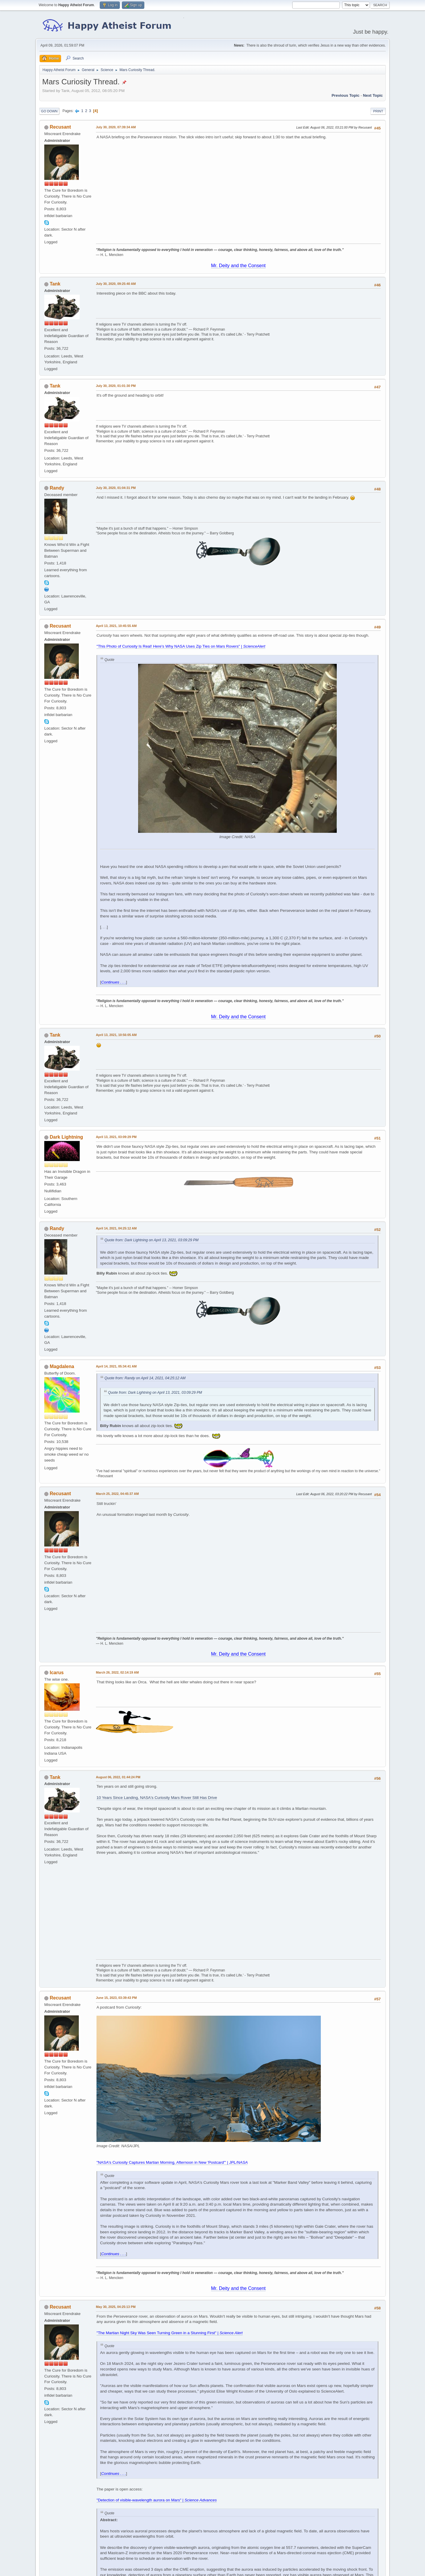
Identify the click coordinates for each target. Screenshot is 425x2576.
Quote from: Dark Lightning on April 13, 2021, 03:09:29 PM (151, 1240)
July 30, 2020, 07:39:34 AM (116, 127)
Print (378, 111)
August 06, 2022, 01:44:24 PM (118, 1777)
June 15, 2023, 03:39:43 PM (116, 1997)
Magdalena (62, 1366)
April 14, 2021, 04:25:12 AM (116, 1228)
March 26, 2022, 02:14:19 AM (117, 1672)
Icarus (56, 1672)
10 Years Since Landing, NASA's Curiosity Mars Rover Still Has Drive (157, 1797)
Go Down (49, 111)
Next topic (373, 95)
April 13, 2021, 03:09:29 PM (116, 1137)
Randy (57, 487)
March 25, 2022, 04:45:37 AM (117, 1493)
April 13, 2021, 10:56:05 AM (116, 1035)
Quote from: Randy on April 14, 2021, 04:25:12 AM (145, 1378)
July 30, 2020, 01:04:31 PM (116, 488)
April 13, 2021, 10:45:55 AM (116, 626)
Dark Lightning (66, 1137)
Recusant (60, 126)
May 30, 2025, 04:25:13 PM (115, 2307)
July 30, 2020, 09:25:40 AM (116, 283)
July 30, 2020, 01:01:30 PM (116, 386)
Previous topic (345, 95)
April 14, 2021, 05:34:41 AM (116, 1366)
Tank (55, 283)
